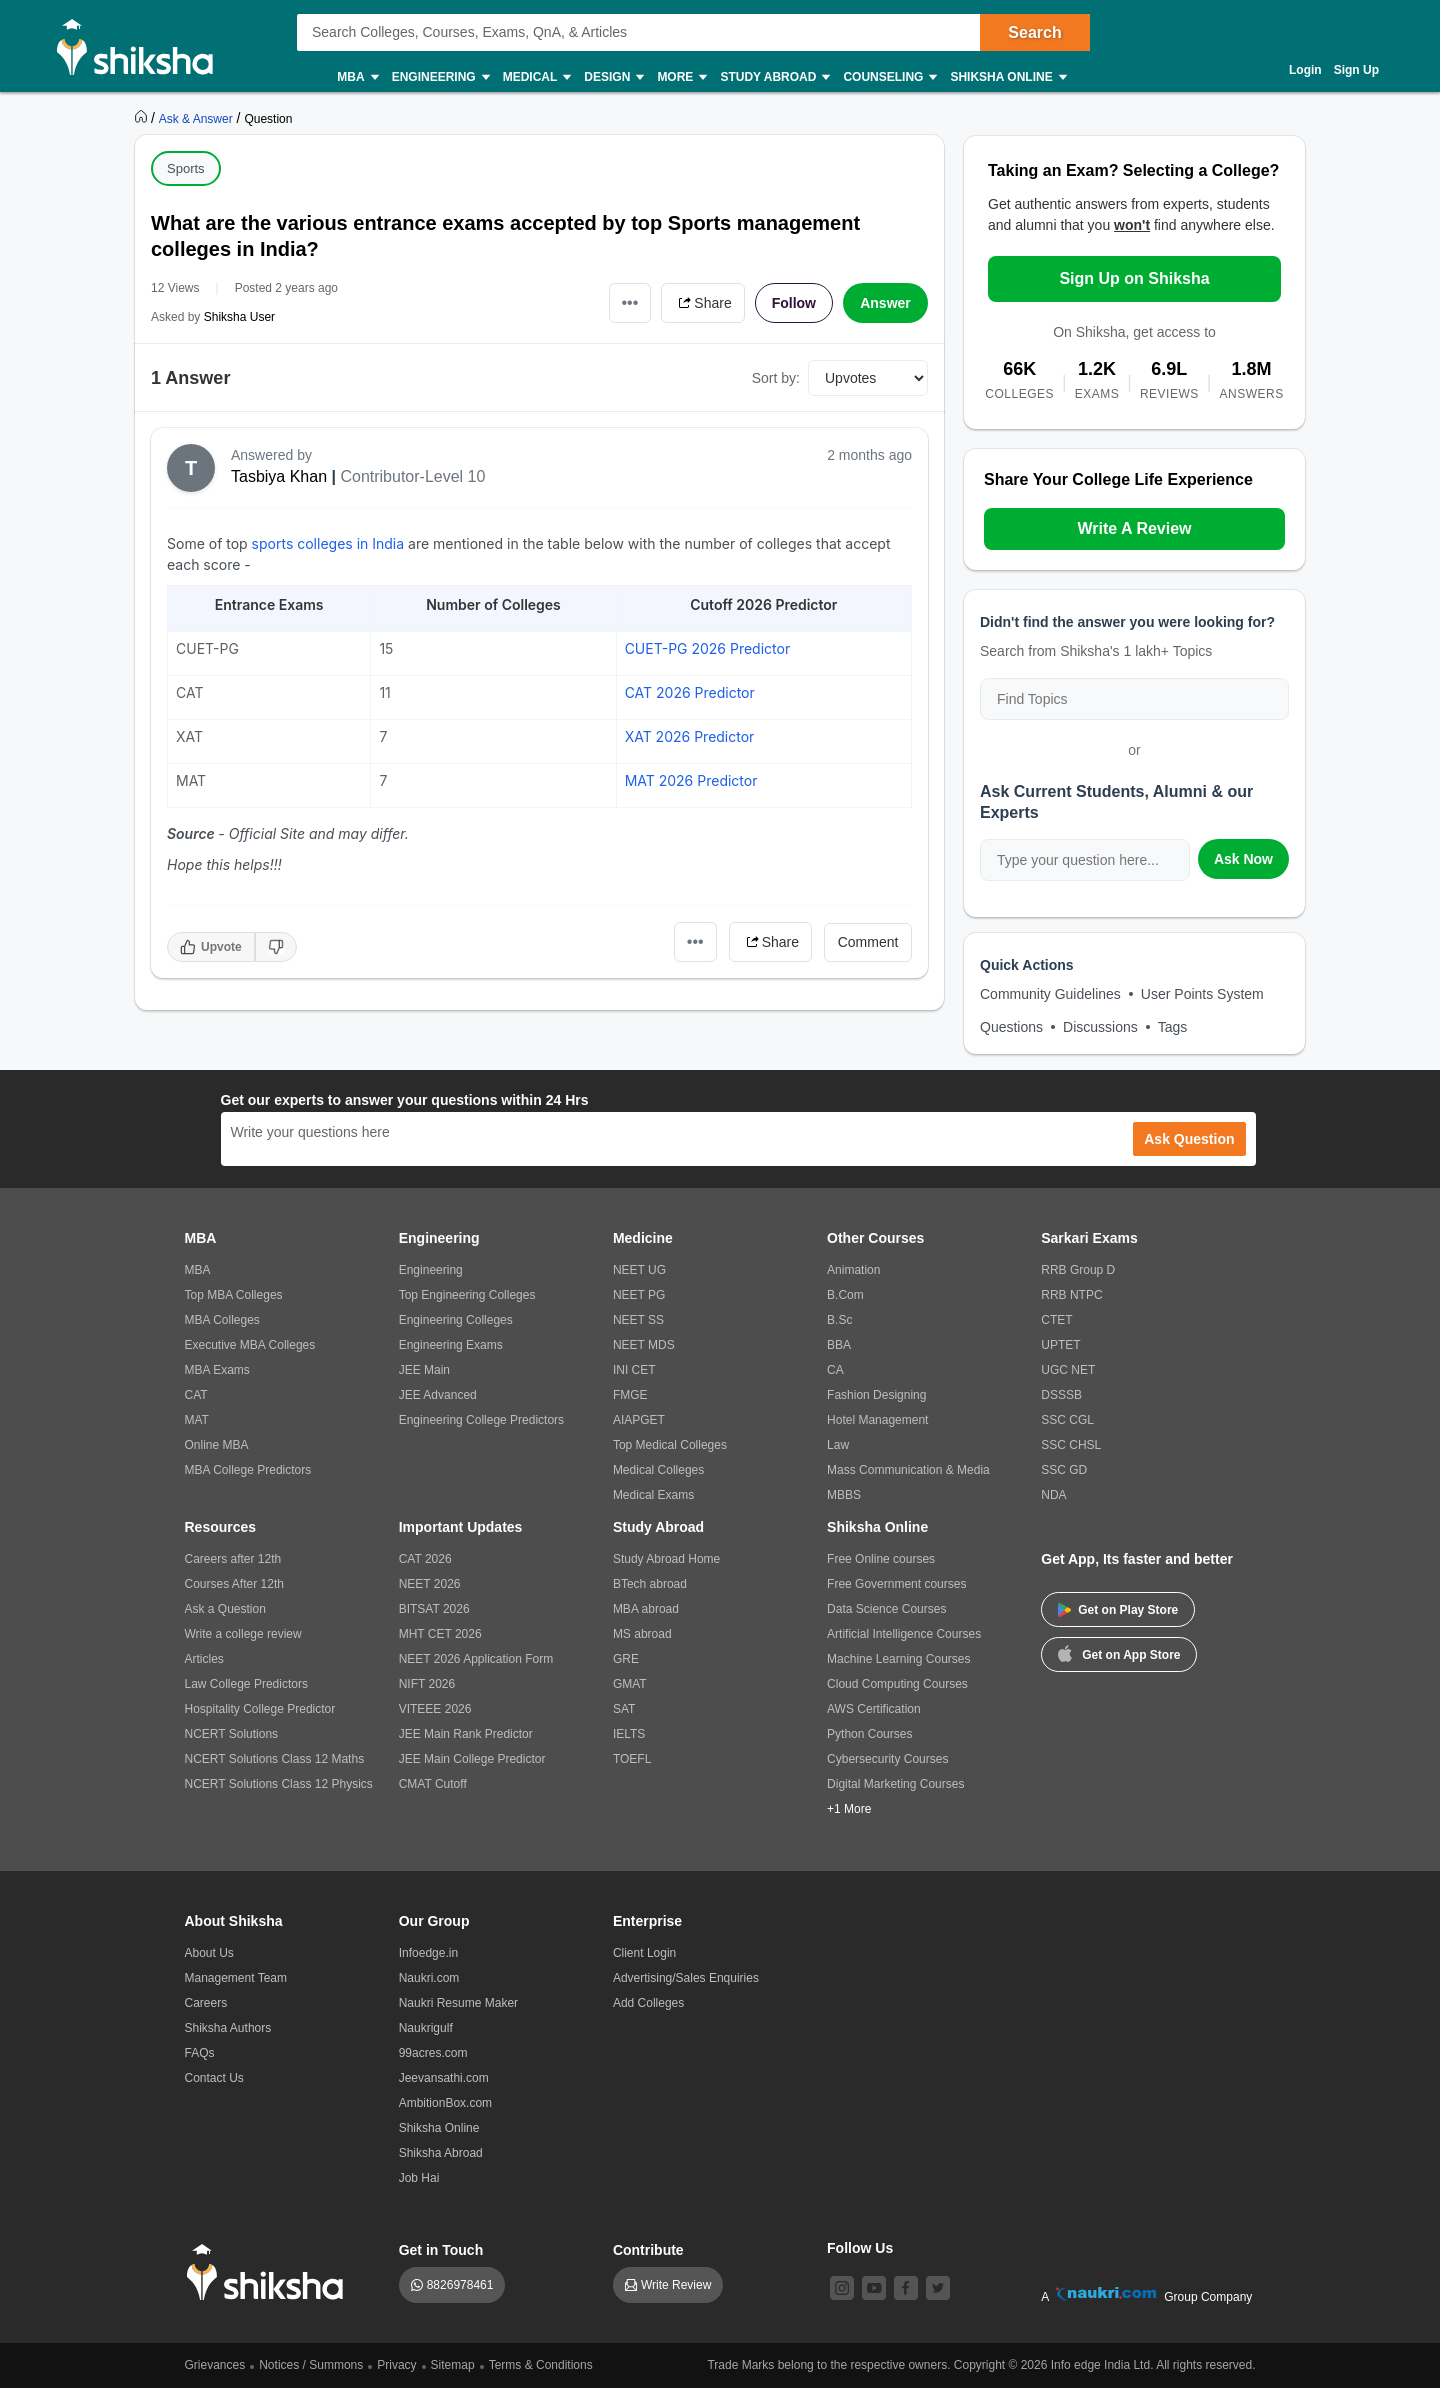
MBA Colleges (222, 1320)
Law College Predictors (246, 1684)
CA (835, 1370)
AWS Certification (874, 1709)
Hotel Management (877, 1420)
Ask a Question (225, 1609)
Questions (1011, 1027)
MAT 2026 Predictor (691, 780)
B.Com (845, 1295)
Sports (186, 168)
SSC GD (1064, 1470)
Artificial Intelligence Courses (904, 1634)
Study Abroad (774, 77)
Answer (885, 303)
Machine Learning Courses (898, 1659)
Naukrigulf (426, 2028)
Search (1034, 32)
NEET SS (638, 1320)
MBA (356, 77)
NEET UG (639, 1270)
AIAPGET (639, 1420)
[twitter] (938, 2288)
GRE (626, 1659)
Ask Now (1243, 859)
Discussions (1100, 1027)
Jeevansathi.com (444, 2078)
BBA (839, 1345)
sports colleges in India (328, 543)
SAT (624, 1709)
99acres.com (433, 2053)
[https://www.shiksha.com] (143, 118)
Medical (536, 77)
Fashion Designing (876, 1395)
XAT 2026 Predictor (690, 736)
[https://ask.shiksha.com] (198, 118)
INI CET (634, 1370)
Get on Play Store (1118, 1610)
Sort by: (776, 378)
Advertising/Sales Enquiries (686, 1978)
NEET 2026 (430, 1584)
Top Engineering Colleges (467, 1295)
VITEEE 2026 (435, 1709)
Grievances (215, 2365)
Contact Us (214, 2078)
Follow (794, 303)
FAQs (200, 2053)
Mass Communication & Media (908, 1470)
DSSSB (1061, 1395)
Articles (204, 1659)
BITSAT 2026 (434, 1609)
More (681, 77)
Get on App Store (1119, 1653)
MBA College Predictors (248, 1470)
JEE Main (424, 1370)
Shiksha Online (1007, 77)
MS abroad (642, 1634)
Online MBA (217, 1445)
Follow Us (860, 2248)
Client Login (644, 1953)
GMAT (630, 1684)
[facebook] (906, 2288)
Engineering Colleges (456, 1320)
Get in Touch (441, 2250)
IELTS (629, 1734)
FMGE (630, 1395)
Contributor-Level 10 (412, 476)
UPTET (1060, 1345)
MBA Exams (217, 1370)
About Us (209, 1953)
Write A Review (1134, 528)
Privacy (396, 2365)
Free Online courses (881, 1559)
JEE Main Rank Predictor (466, 1734)
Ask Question (1189, 1139)
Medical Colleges (658, 1470)
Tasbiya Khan (279, 476)
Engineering (440, 77)
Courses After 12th (234, 1584)
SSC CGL (1067, 1420)
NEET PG (639, 1295)
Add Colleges (648, 2003)
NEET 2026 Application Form (476, 1659)
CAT (196, 1395)
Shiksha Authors (228, 2028)
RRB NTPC (1071, 1295)
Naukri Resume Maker (458, 2003)
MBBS (844, 1495)
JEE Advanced (438, 1395)
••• (630, 302)
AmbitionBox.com (445, 2103)
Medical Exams (653, 1495)
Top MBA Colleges (234, 1295)
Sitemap (453, 2365)
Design (613, 77)
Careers (206, 2003)
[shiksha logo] (270, 2272)
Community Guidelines (1050, 994)
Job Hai (419, 2178)
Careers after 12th (233, 1559)
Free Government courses (896, 1584)
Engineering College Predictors (481, 1420)
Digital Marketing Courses (895, 1784)
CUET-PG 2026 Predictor (708, 648)
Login (1305, 70)
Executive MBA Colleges (250, 1345)
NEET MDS (644, 1345)
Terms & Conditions (541, 2365)
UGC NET (1068, 1370)
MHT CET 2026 (440, 1634)
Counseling (889, 77)
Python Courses (869, 1734)
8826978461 (460, 2285)
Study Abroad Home (666, 1559)
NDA (1053, 1495)
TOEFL (632, 1759)
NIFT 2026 (427, 1684)
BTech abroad (650, 1584)
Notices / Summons (311, 2365)
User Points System (1202, 994)
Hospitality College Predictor (260, 1709)
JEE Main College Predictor (472, 1759)
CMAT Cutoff (433, 1784)
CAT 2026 (425, 1559)
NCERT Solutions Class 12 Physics (279, 1784)
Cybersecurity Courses (887, 1759)
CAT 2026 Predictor (690, 692)
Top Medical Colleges (670, 1445)
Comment (868, 942)
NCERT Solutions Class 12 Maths (275, 1759)
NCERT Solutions (232, 1734)
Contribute (648, 2250)
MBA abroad (646, 1609)
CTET (1056, 1320)
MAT (197, 1420)
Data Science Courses (886, 1609)
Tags (1173, 1027)
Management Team (236, 1978)
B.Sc (839, 1320)
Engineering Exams (451, 1345)
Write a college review (243, 1634)
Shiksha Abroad (441, 2153)
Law (838, 1445)
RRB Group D (1078, 1270)
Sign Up (1356, 70)
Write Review (676, 2285)
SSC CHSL (1071, 1445)
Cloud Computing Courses (897, 1684)
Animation (853, 1270)
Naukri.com (429, 1978)
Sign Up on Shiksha (1134, 278)
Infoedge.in (428, 1953)
